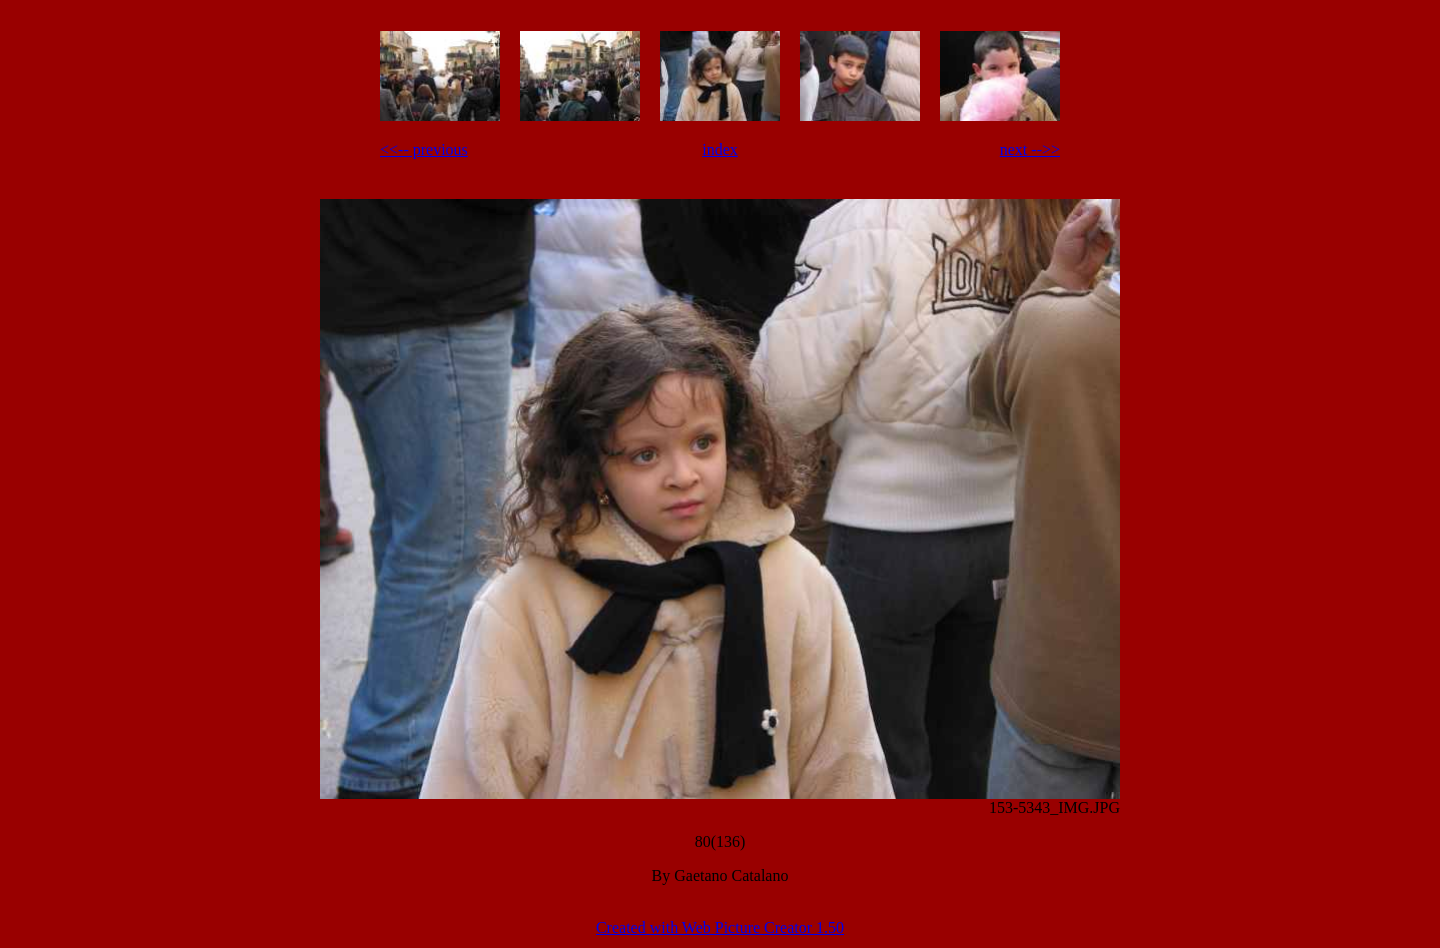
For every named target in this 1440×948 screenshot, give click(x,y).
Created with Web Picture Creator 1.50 (720, 927)
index (720, 149)
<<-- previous (424, 149)
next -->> (1030, 149)
